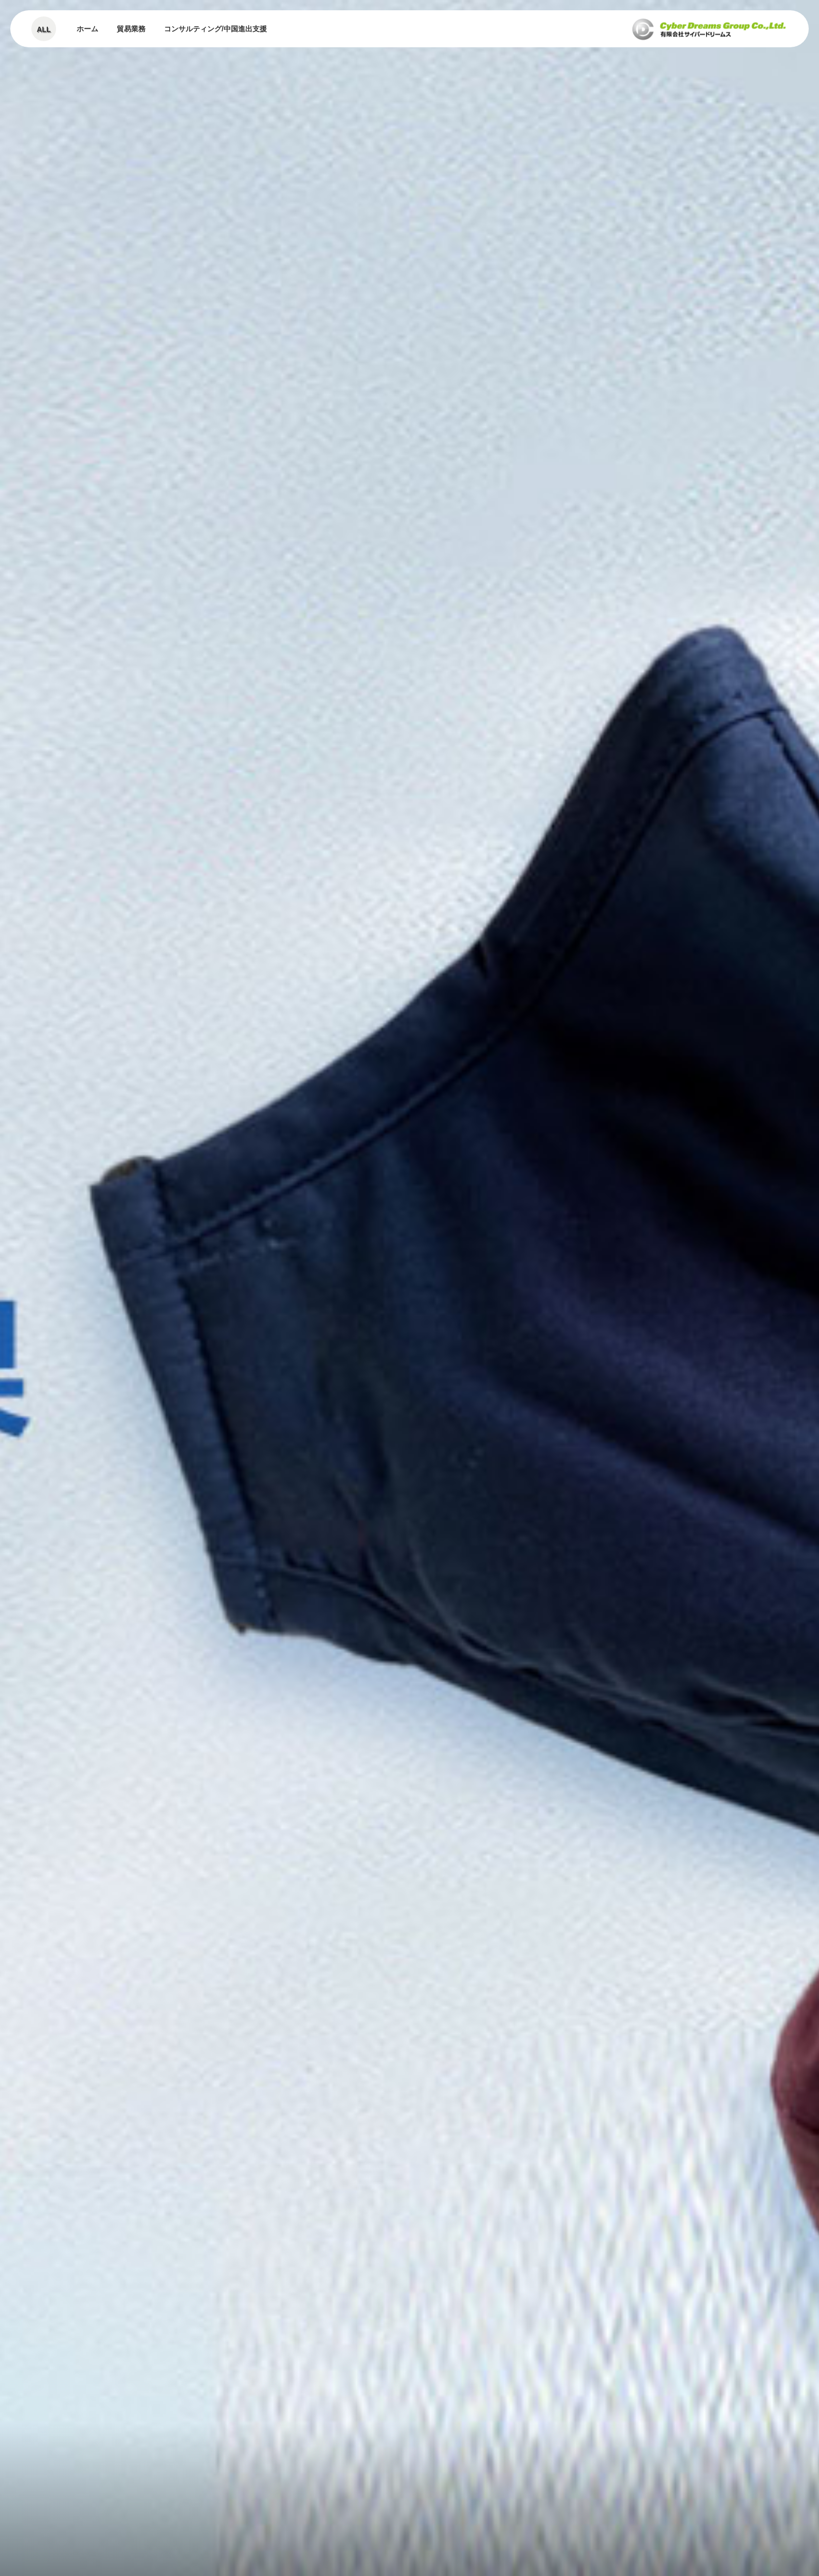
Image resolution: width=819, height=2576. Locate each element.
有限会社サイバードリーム (709, 28)
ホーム (87, 29)
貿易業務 (131, 29)
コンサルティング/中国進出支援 (215, 29)
